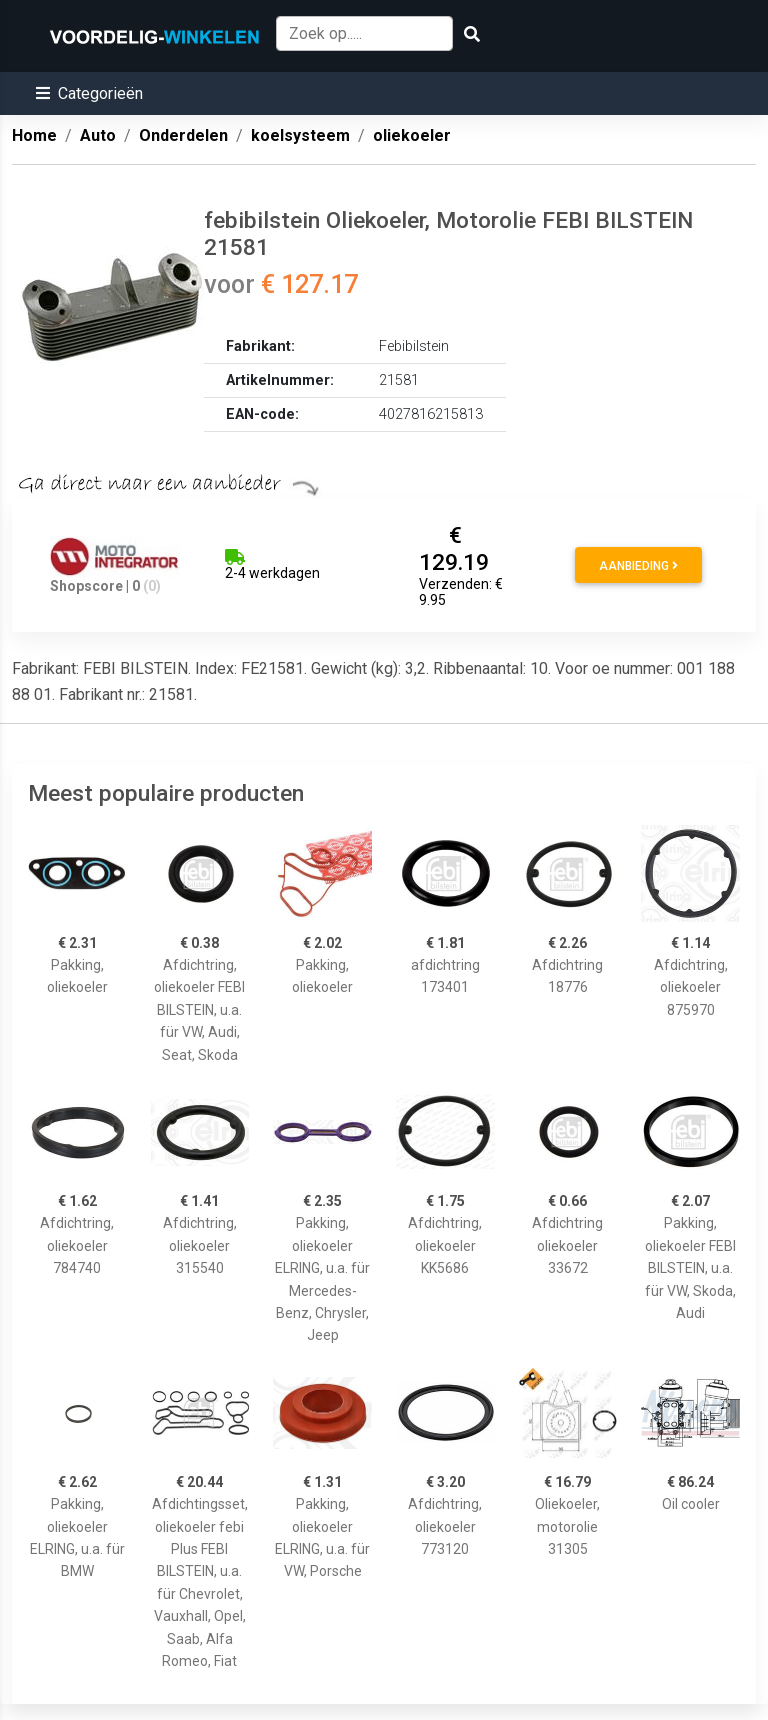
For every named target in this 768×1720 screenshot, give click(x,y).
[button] (89, 93)
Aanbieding (638, 566)
